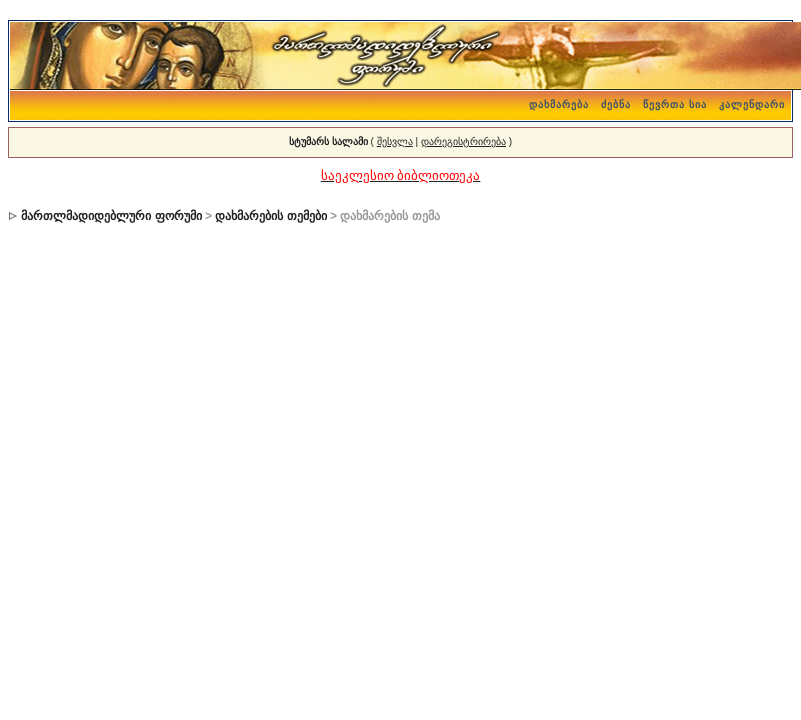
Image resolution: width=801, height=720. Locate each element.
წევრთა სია (675, 104)
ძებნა (616, 104)
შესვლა (395, 141)
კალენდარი (752, 104)
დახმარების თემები (270, 216)
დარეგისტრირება (463, 141)
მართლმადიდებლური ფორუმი (111, 216)
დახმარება (559, 104)
